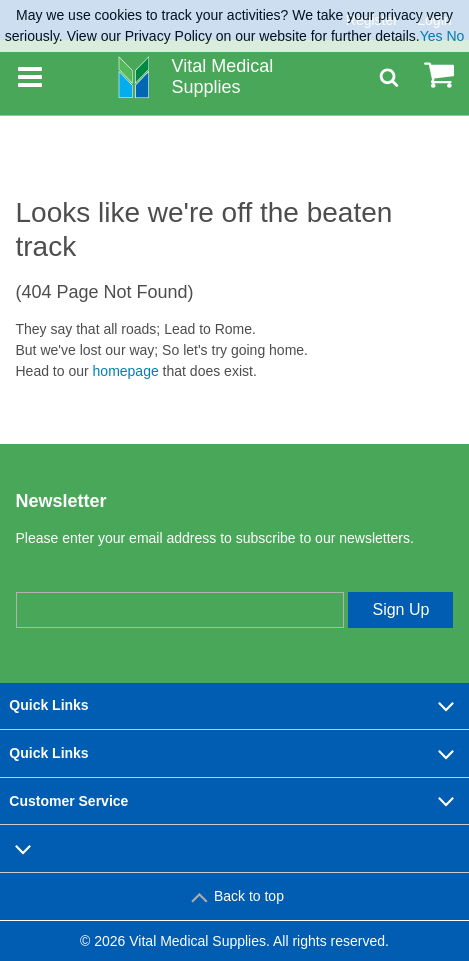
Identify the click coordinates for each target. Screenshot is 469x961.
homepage (126, 371)
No (455, 36)
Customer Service (234, 801)
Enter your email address (99, 574)
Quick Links (234, 706)
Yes (431, 36)
